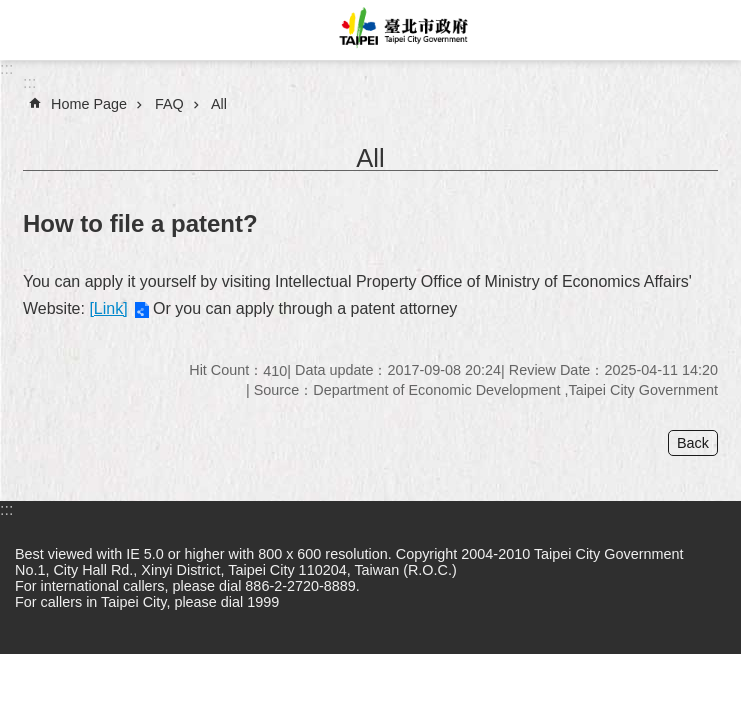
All (219, 104)
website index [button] (30, 30)
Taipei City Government (400, 30)
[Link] (108, 308)
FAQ (169, 104)
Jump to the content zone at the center (10, 10)
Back (693, 443)
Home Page (89, 104)
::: (6, 68)
